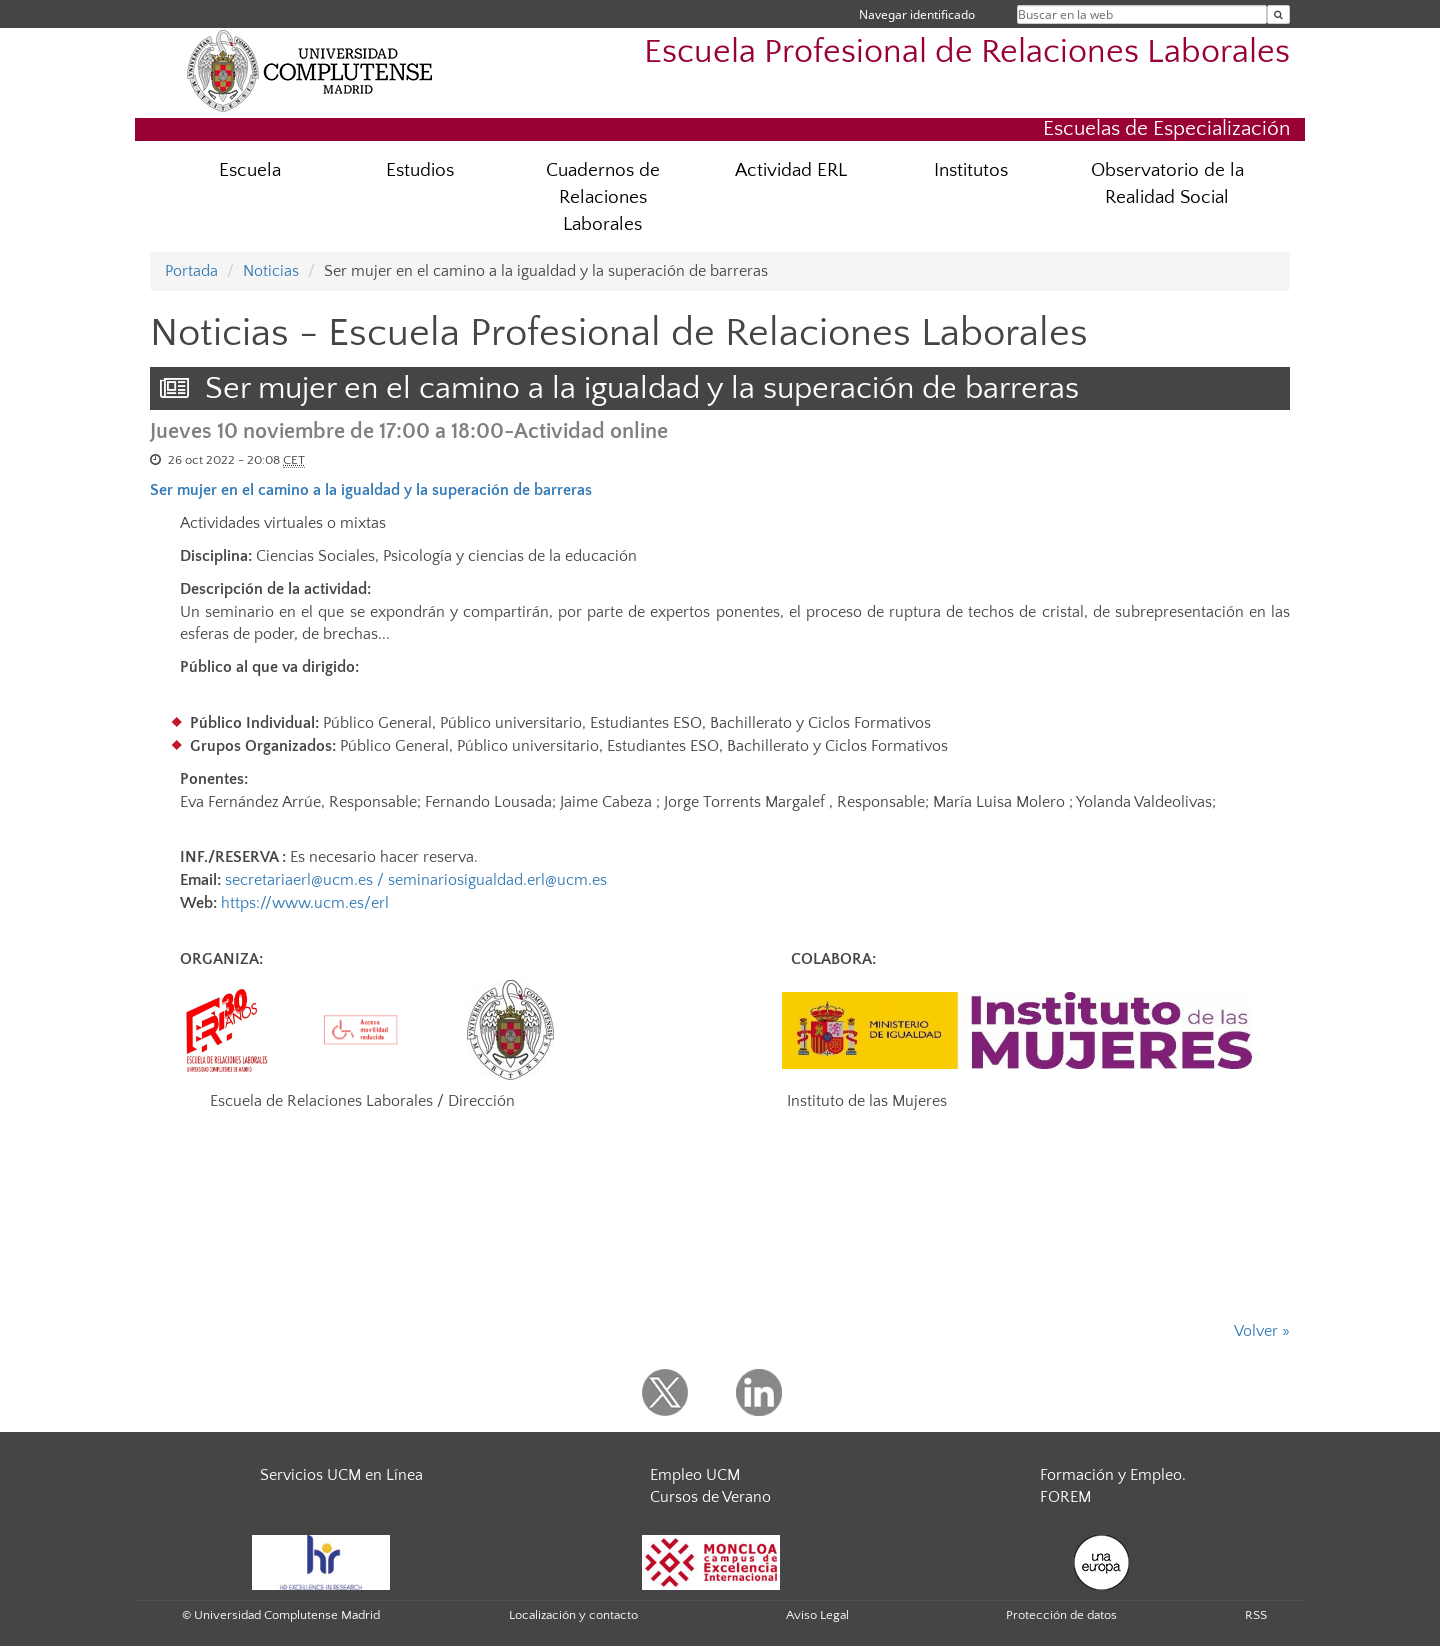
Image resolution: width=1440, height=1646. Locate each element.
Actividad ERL (791, 170)
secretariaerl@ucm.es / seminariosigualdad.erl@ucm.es (416, 880)
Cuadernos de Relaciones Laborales (603, 197)
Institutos (971, 170)
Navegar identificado (917, 14)
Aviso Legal (817, 1615)
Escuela (250, 170)
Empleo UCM (695, 1475)
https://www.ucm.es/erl (305, 903)
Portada (191, 271)
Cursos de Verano (710, 1497)
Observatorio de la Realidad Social (1167, 184)
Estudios (420, 170)
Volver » (1262, 1331)
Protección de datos (1061, 1615)
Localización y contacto (573, 1615)
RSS (1256, 1615)
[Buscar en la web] (1278, 14)
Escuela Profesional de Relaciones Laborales (967, 52)
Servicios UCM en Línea (341, 1475)
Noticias (271, 271)
